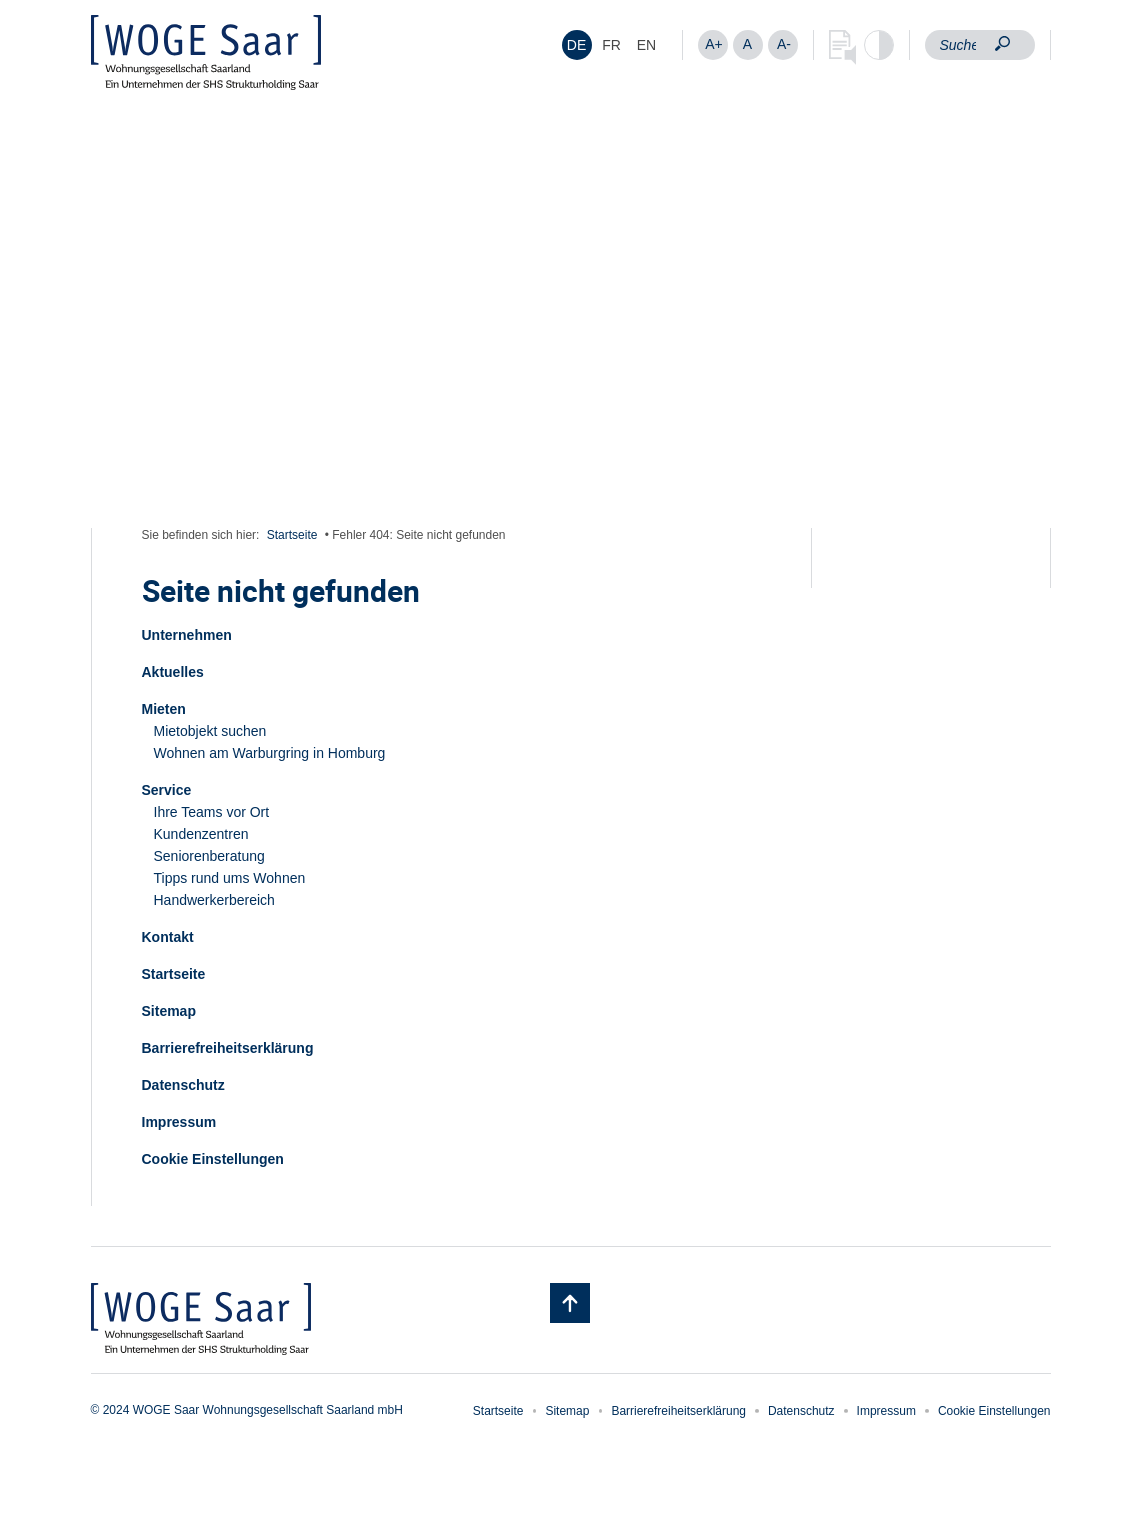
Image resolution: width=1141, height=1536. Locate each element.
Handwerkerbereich (214, 900)
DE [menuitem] (576, 45)
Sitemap (169, 1011)
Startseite (292, 535)
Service (167, 790)
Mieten (164, 709)
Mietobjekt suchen (210, 731)
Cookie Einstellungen (213, 1159)
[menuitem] (577, 45)
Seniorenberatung (209, 856)
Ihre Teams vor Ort (212, 812)
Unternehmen (187, 635)
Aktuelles (173, 672)
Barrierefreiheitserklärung (228, 1048)
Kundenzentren (201, 834)
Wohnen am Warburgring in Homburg (270, 753)
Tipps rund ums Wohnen (230, 878)
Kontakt (168, 937)
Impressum (179, 1122)
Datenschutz (183, 1085)
